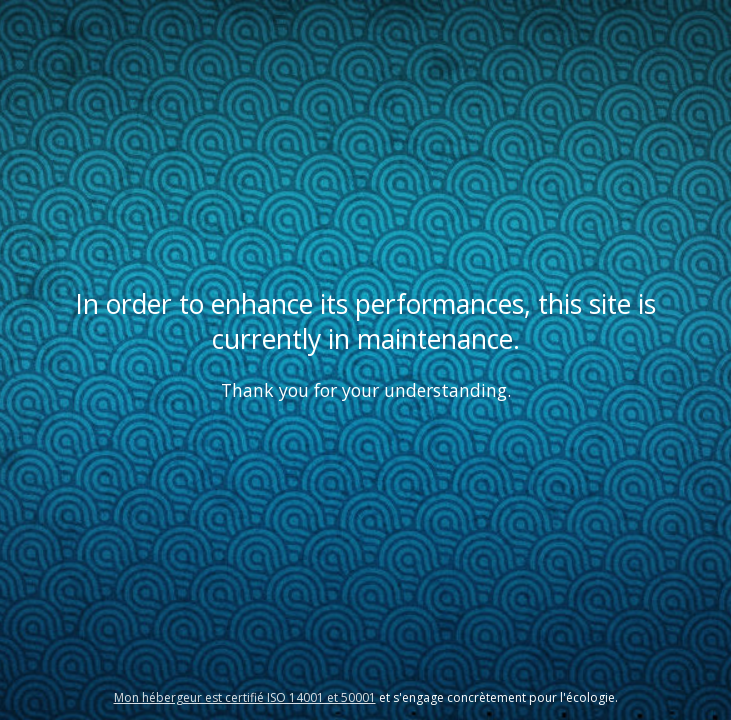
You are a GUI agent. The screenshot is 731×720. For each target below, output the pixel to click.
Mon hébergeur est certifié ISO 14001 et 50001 (245, 697)
